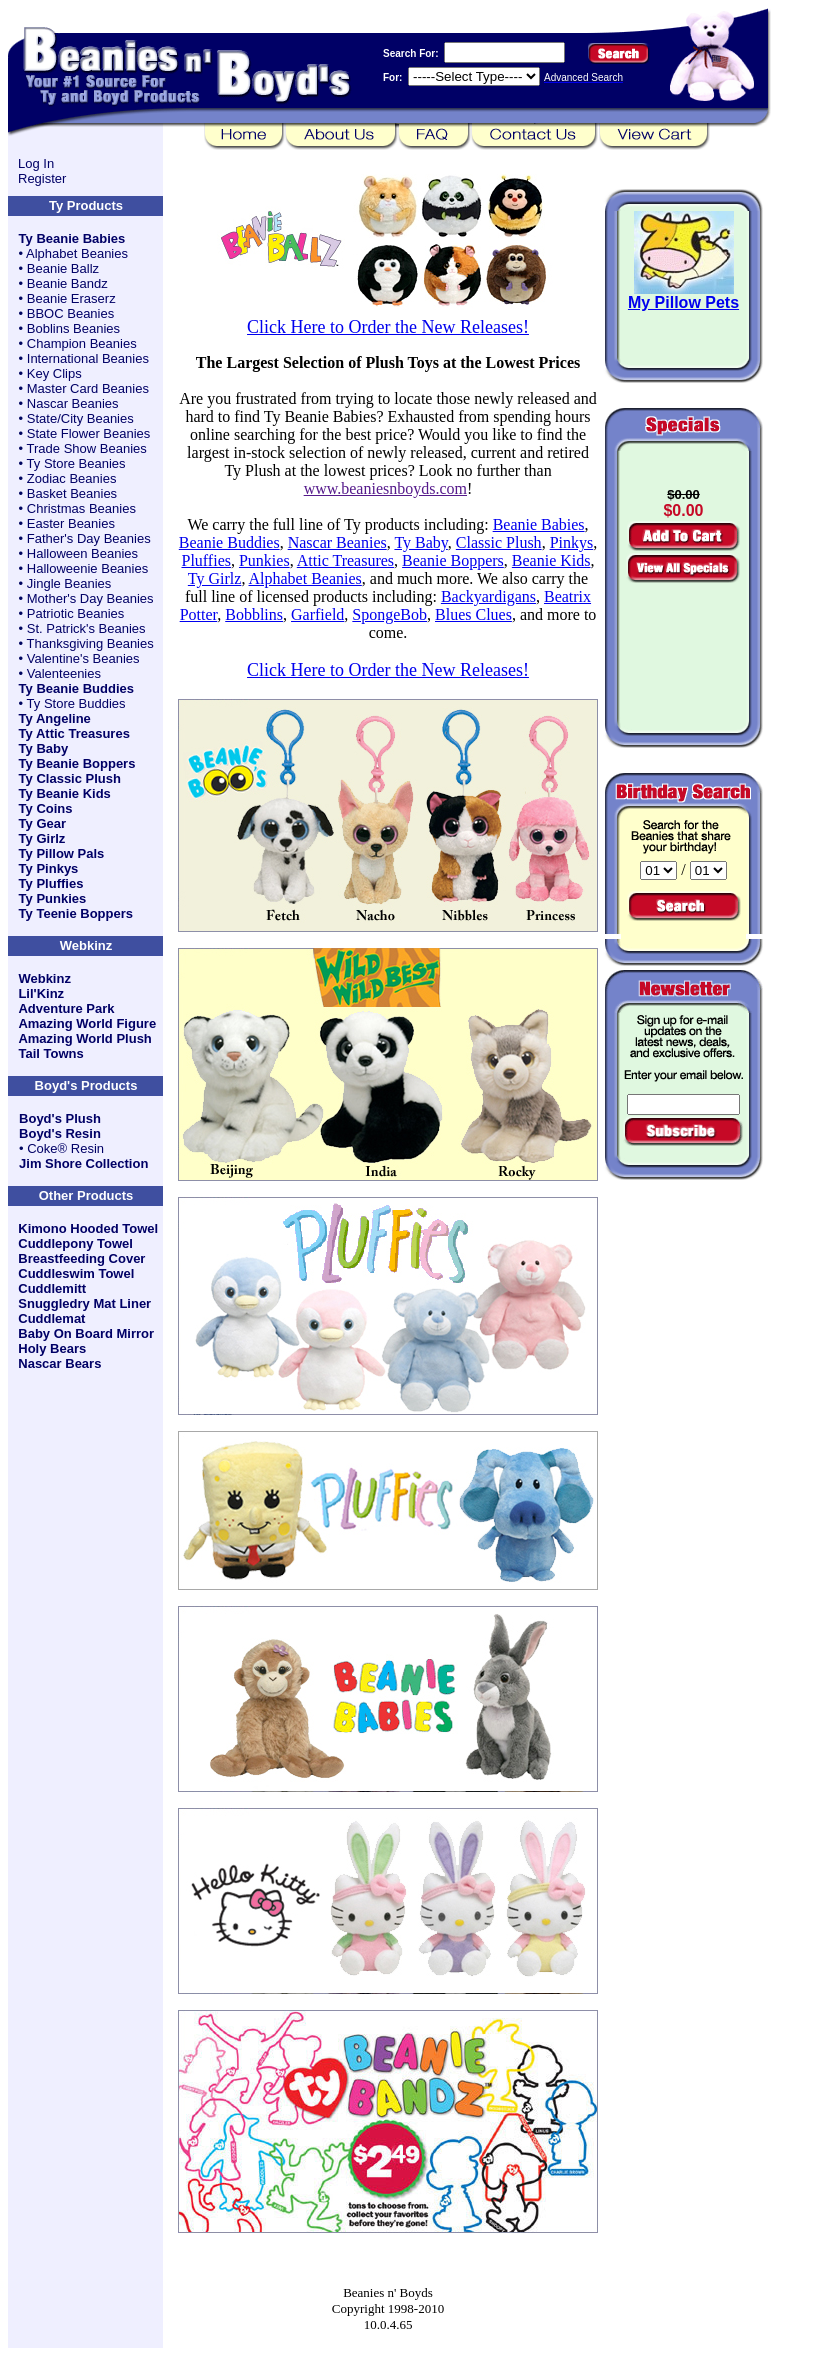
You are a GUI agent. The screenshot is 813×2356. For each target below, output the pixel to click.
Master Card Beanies (88, 388)
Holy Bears (52, 1348)
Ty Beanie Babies (72, 238)
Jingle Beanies (69, 583)
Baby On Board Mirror (86, 1333)
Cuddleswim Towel (76, 1273)
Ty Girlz (42, 838)
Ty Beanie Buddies (76, 688)
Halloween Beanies (82, 553)
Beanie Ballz (63, 268)
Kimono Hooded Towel (88, 1228)
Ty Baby (44, 748)
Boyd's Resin (60, 1133)
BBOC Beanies (70, 313)
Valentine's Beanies (83, 658)
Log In (36, 163)
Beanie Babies (539, 524)
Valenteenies (64, 673)
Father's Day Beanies (89, 538)
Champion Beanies (82, 343)
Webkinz (44, 978)
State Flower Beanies (89, 433)
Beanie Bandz (67, 283)
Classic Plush (499, 542)
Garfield (317, 614)
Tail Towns (50, 1053)
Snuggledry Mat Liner (84, 1303)
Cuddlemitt (52, 1288)
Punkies (264, 560)
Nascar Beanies (73, 403)
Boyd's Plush (60, 1118)
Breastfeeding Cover (81, 1258)
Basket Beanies (72, 493)
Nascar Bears (59, 1363)
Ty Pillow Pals (62, 853)
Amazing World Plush (84, 1038)
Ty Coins (46, 808)
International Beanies (88, 358)
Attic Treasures (345, 560)
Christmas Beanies (81, 508)
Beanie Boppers (453, 560)
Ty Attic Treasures (74, 733)
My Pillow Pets (683, 302)
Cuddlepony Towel (75, 1243)
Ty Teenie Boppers (76, 913)
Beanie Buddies (229, 542)
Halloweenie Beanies (87, 568)
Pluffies (205, 560)
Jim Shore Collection (83, 1163)
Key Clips (54, 373)
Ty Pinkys (49, 868)
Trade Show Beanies (87, 448)
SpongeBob (389, 614)
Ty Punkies (53, 898)
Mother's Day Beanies (90, 598)
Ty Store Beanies (76, 463)
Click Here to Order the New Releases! (388, 327)
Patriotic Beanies (76, 613)
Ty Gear (42, 823)
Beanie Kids (551, 560)
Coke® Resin (65, 1148)
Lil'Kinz (41, 993)
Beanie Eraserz (71, 298)
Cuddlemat (51, 1318)
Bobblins (254, 614)
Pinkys (572, 542)
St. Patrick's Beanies (86, 628)
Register (42, 178)
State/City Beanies (80, 418)
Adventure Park (66, 1008)
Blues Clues (473, 614)
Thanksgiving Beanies (90, 643)
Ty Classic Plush (70, 778)
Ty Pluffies (51, 883)
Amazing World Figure (87, 1023)
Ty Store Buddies (76, 703)
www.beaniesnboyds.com (385, 488)
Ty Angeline (55, 718)
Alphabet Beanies (77, 253)
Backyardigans (488, 596)
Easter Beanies (71, 523)
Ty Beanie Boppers (77, 763)
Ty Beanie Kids (65, 793)
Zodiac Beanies (72, 478)
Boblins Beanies (73, 328)
